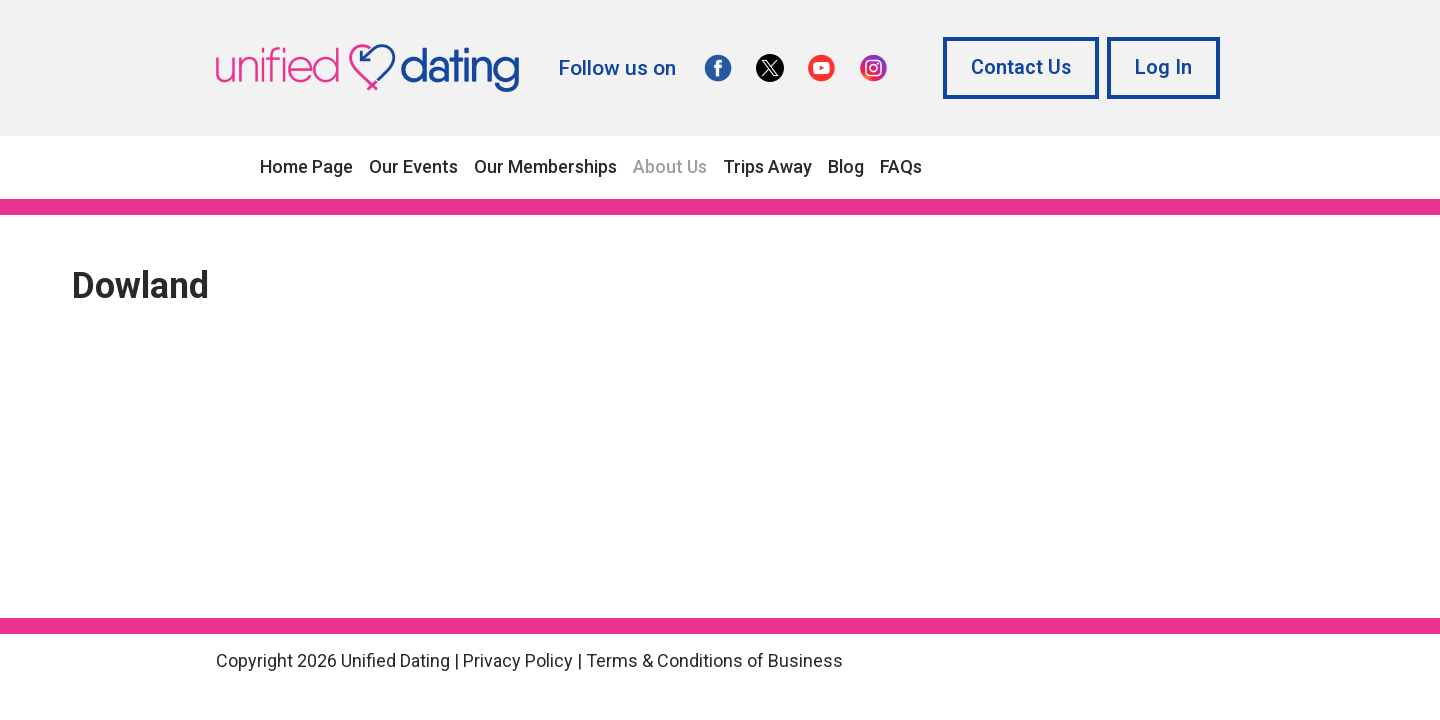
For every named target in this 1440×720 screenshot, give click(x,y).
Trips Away (767, 166)
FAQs (901, 166)
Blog (846, 166)
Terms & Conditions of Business (714, 660)
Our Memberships (545, 166)
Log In (1163, 67)
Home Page (306, 166)
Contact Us (1021, 67)
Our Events (413, 166)
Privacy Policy (518, 660)
